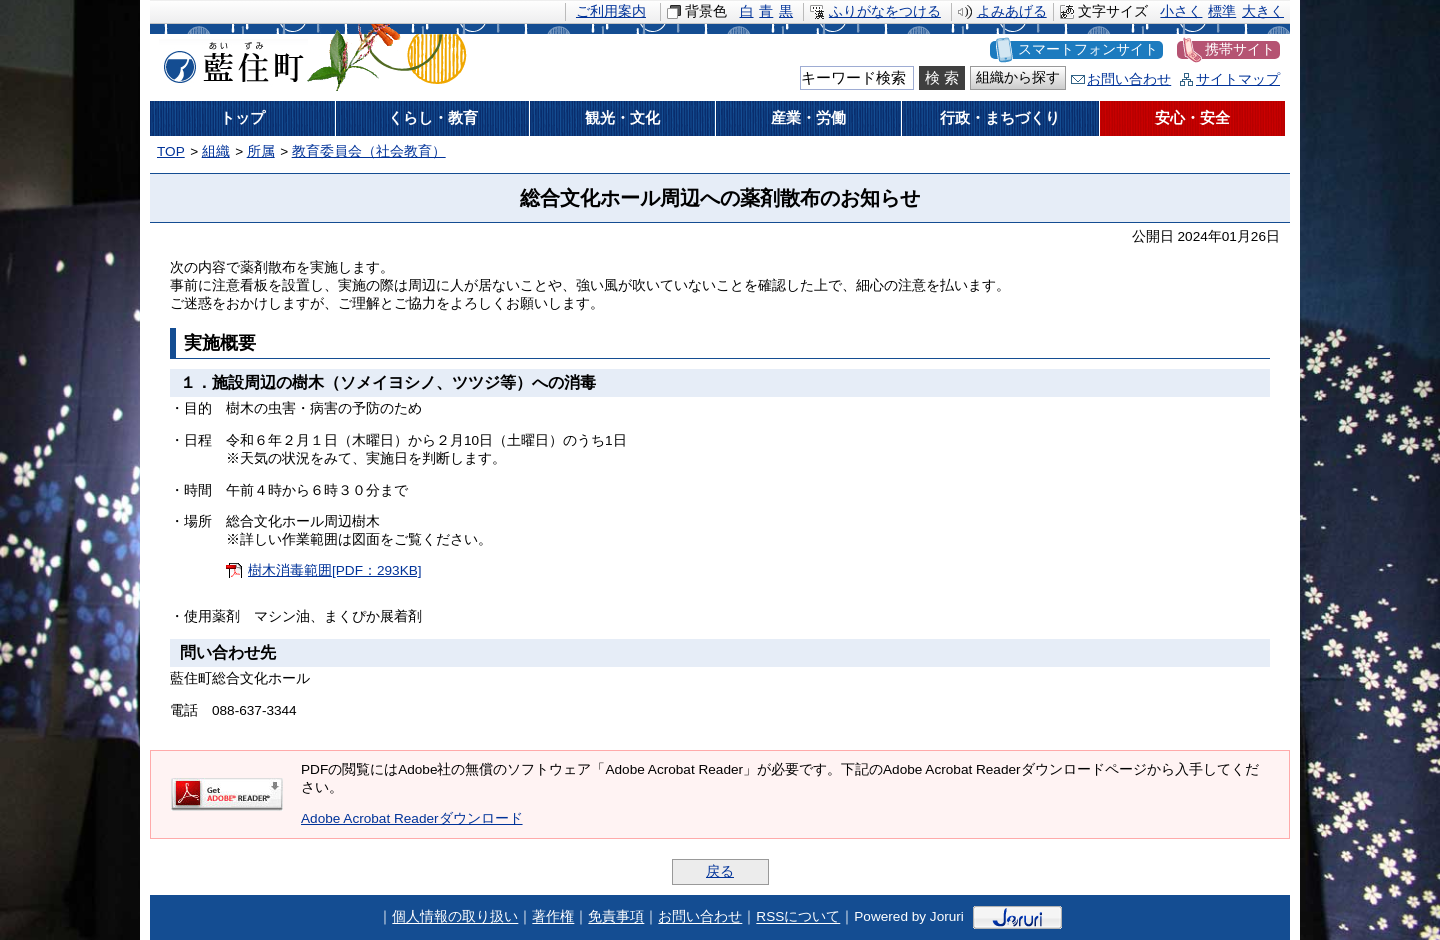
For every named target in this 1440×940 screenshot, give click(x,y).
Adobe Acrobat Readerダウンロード (412, 818)
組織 (216, 151)
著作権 (553, 917)
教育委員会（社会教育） (369, 151)
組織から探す (1018, 77)
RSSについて (798, 917)
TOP (171, 151)
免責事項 (616, 917)
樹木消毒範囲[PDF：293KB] (335, 570)
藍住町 (230, 59)
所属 (261, 151)
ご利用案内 (611, 11)
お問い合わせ (1129, 79)
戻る (720, 871)
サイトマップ (1238, 79)
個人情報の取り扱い (455, 917)
